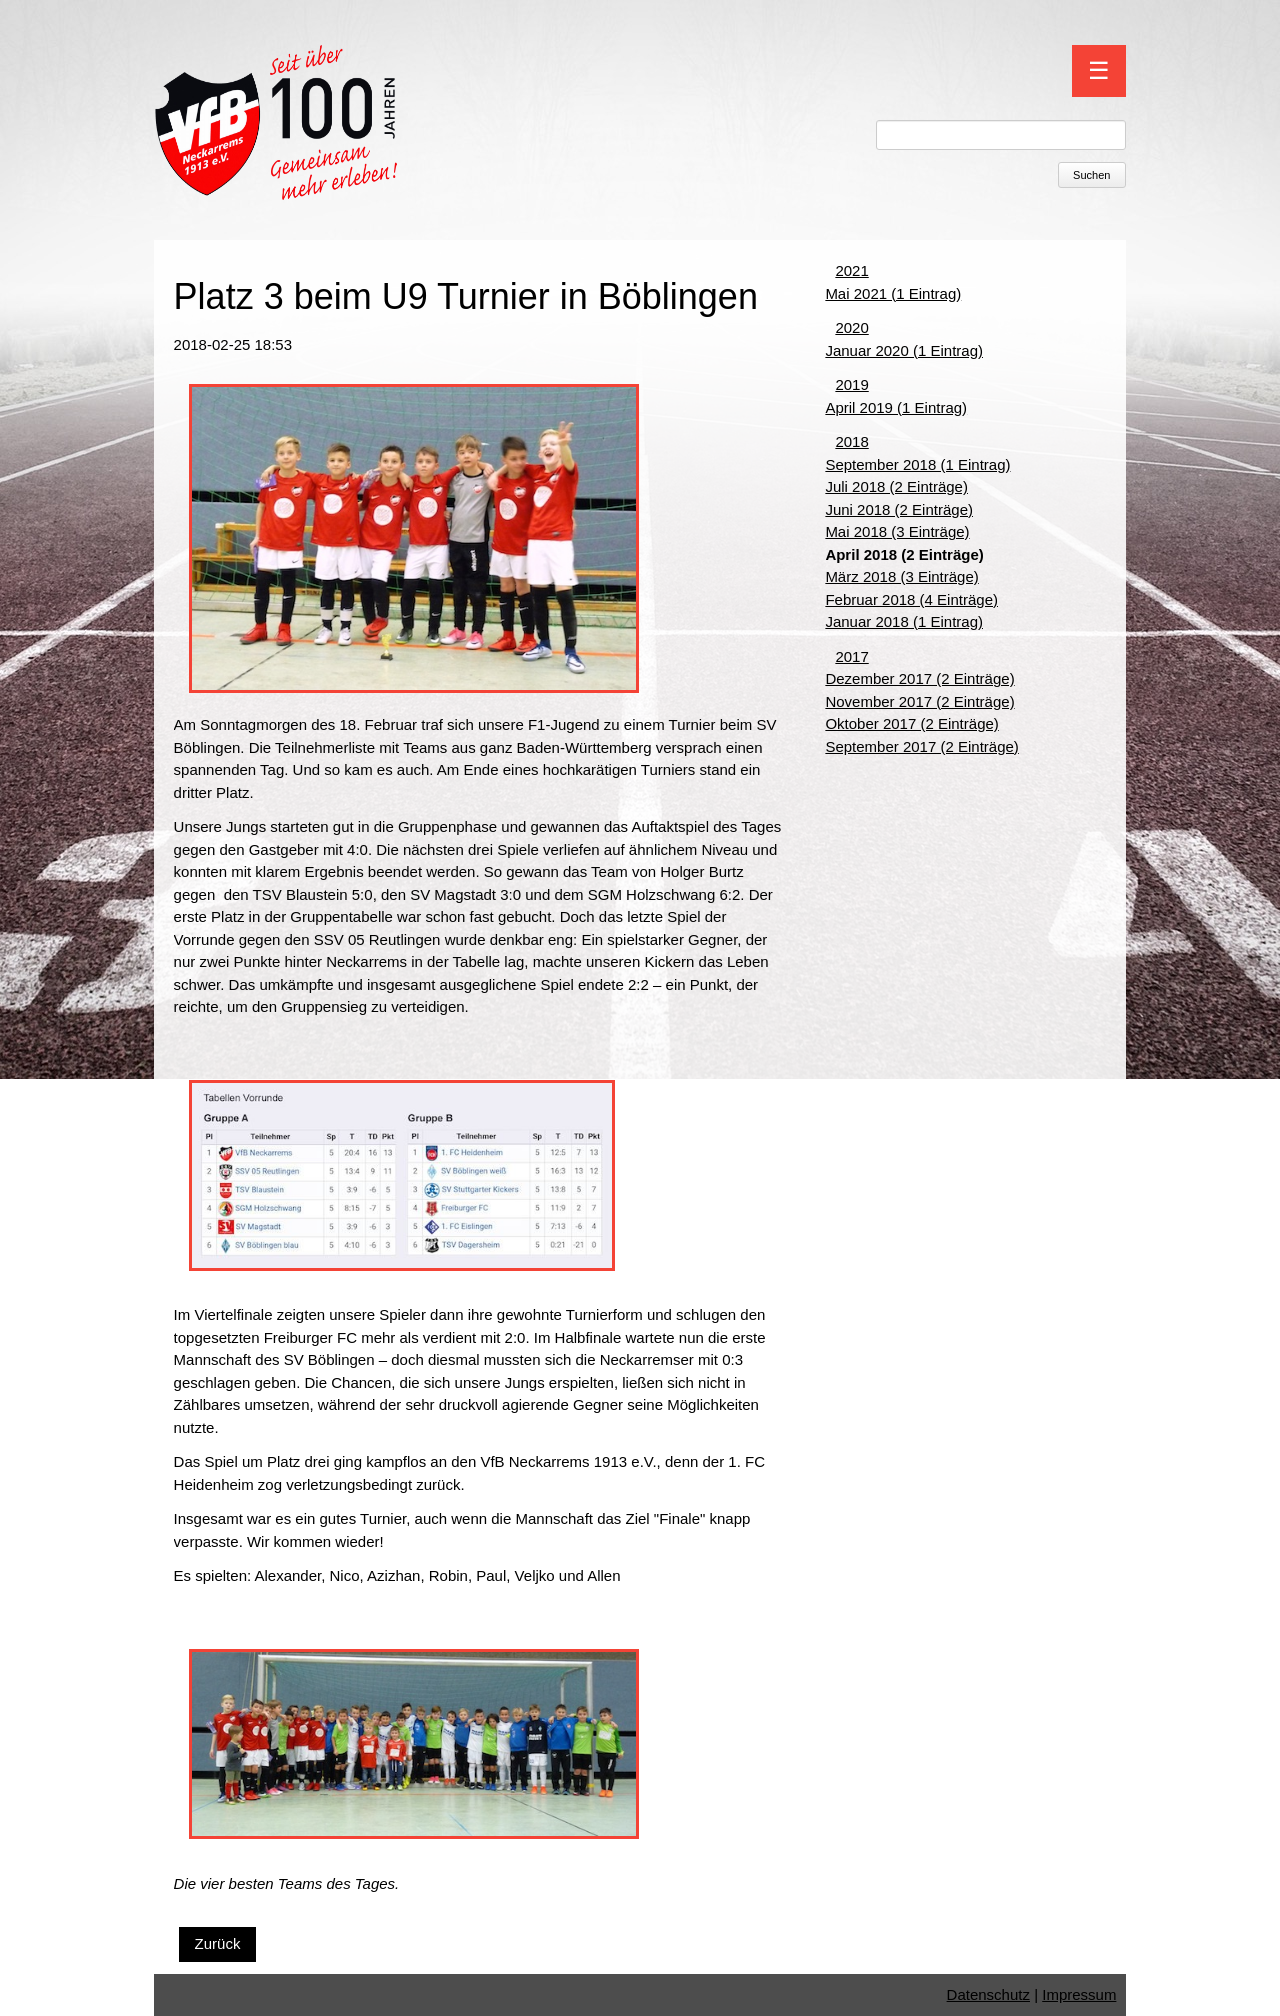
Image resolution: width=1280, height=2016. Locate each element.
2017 (851, 656)
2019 (851, 384)
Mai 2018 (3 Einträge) (897, 531)
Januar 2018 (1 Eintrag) (904, 621)
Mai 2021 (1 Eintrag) (893, 293)
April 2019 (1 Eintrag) (896, 407)
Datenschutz (988, 1994)
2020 (851, 327)
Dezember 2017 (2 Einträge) (919, 678)
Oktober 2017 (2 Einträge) (911, 723)
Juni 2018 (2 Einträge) (899, 509)
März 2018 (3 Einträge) (901, 576)
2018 (851, 441)
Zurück (218, 1943)
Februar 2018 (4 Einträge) (911, 599)
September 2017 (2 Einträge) (921, 746)
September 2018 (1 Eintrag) (917, 464)
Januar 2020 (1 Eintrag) (904, 350)
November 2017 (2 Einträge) (919, 701)
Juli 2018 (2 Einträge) (896, 486)
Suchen (1091, 175)
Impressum (1079, 1994)
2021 (851, 270)
